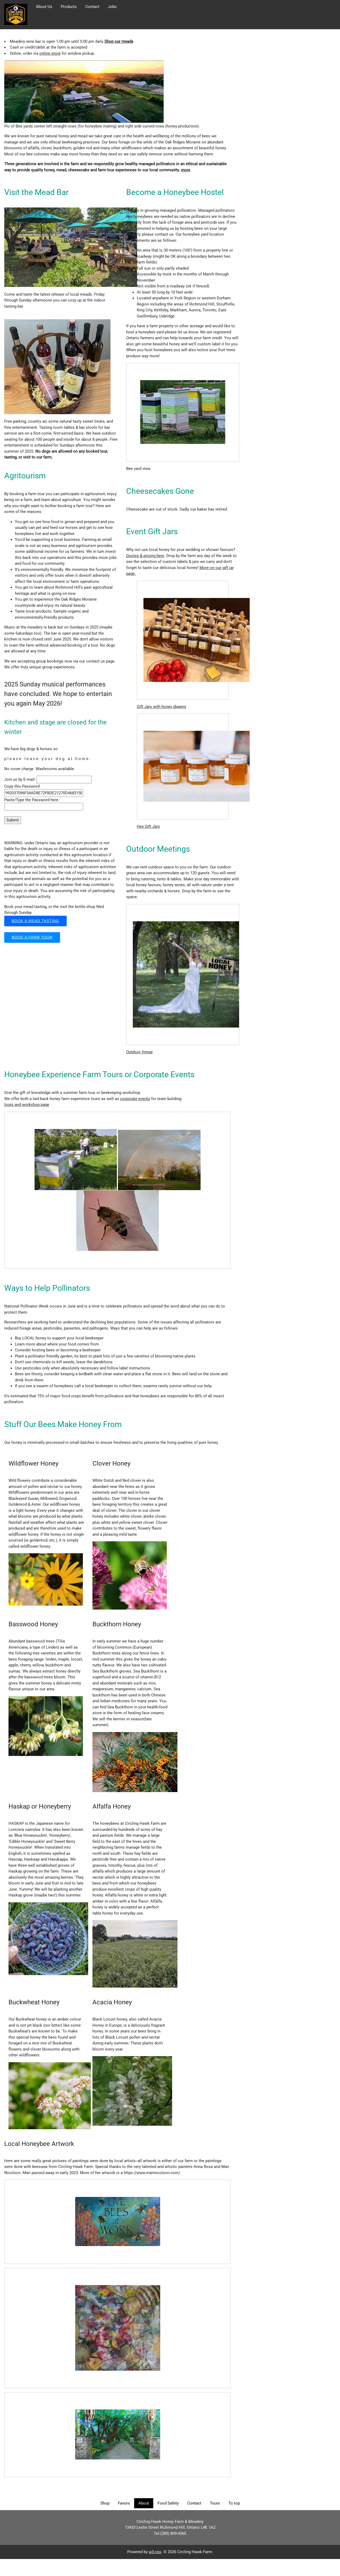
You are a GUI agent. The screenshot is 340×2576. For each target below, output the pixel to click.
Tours (215, 2503)
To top (234, 2503)
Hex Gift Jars (148, 826)
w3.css (155, 2551)
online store (50, 53)
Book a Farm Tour (32, 937)
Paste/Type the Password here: (31, 799)
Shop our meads (118, 41)
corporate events (135, 1098)
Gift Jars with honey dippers (161, 706)
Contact (92, 6)
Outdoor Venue (139, 1052)
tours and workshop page (26, 1104)
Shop (104, 2503)
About (143, 2503)
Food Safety (168, 2503)
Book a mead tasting (35, 921)
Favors (124, 2503)
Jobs (112, 6)
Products (69, 6)
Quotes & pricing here (145, 555)
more (185, 170)
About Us (44, 6)
